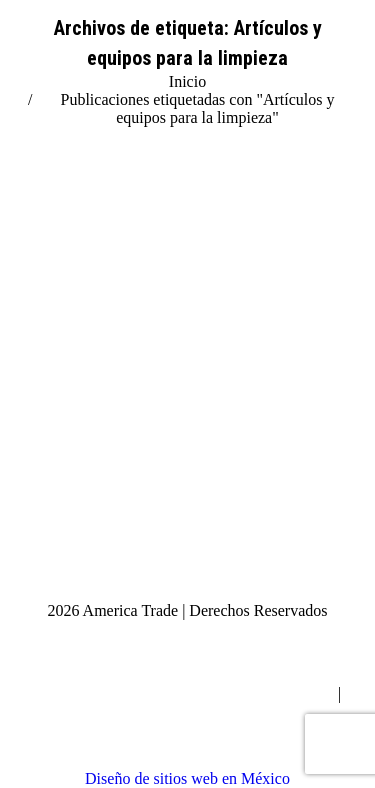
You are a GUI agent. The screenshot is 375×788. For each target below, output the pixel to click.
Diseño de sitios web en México (187, 778)
